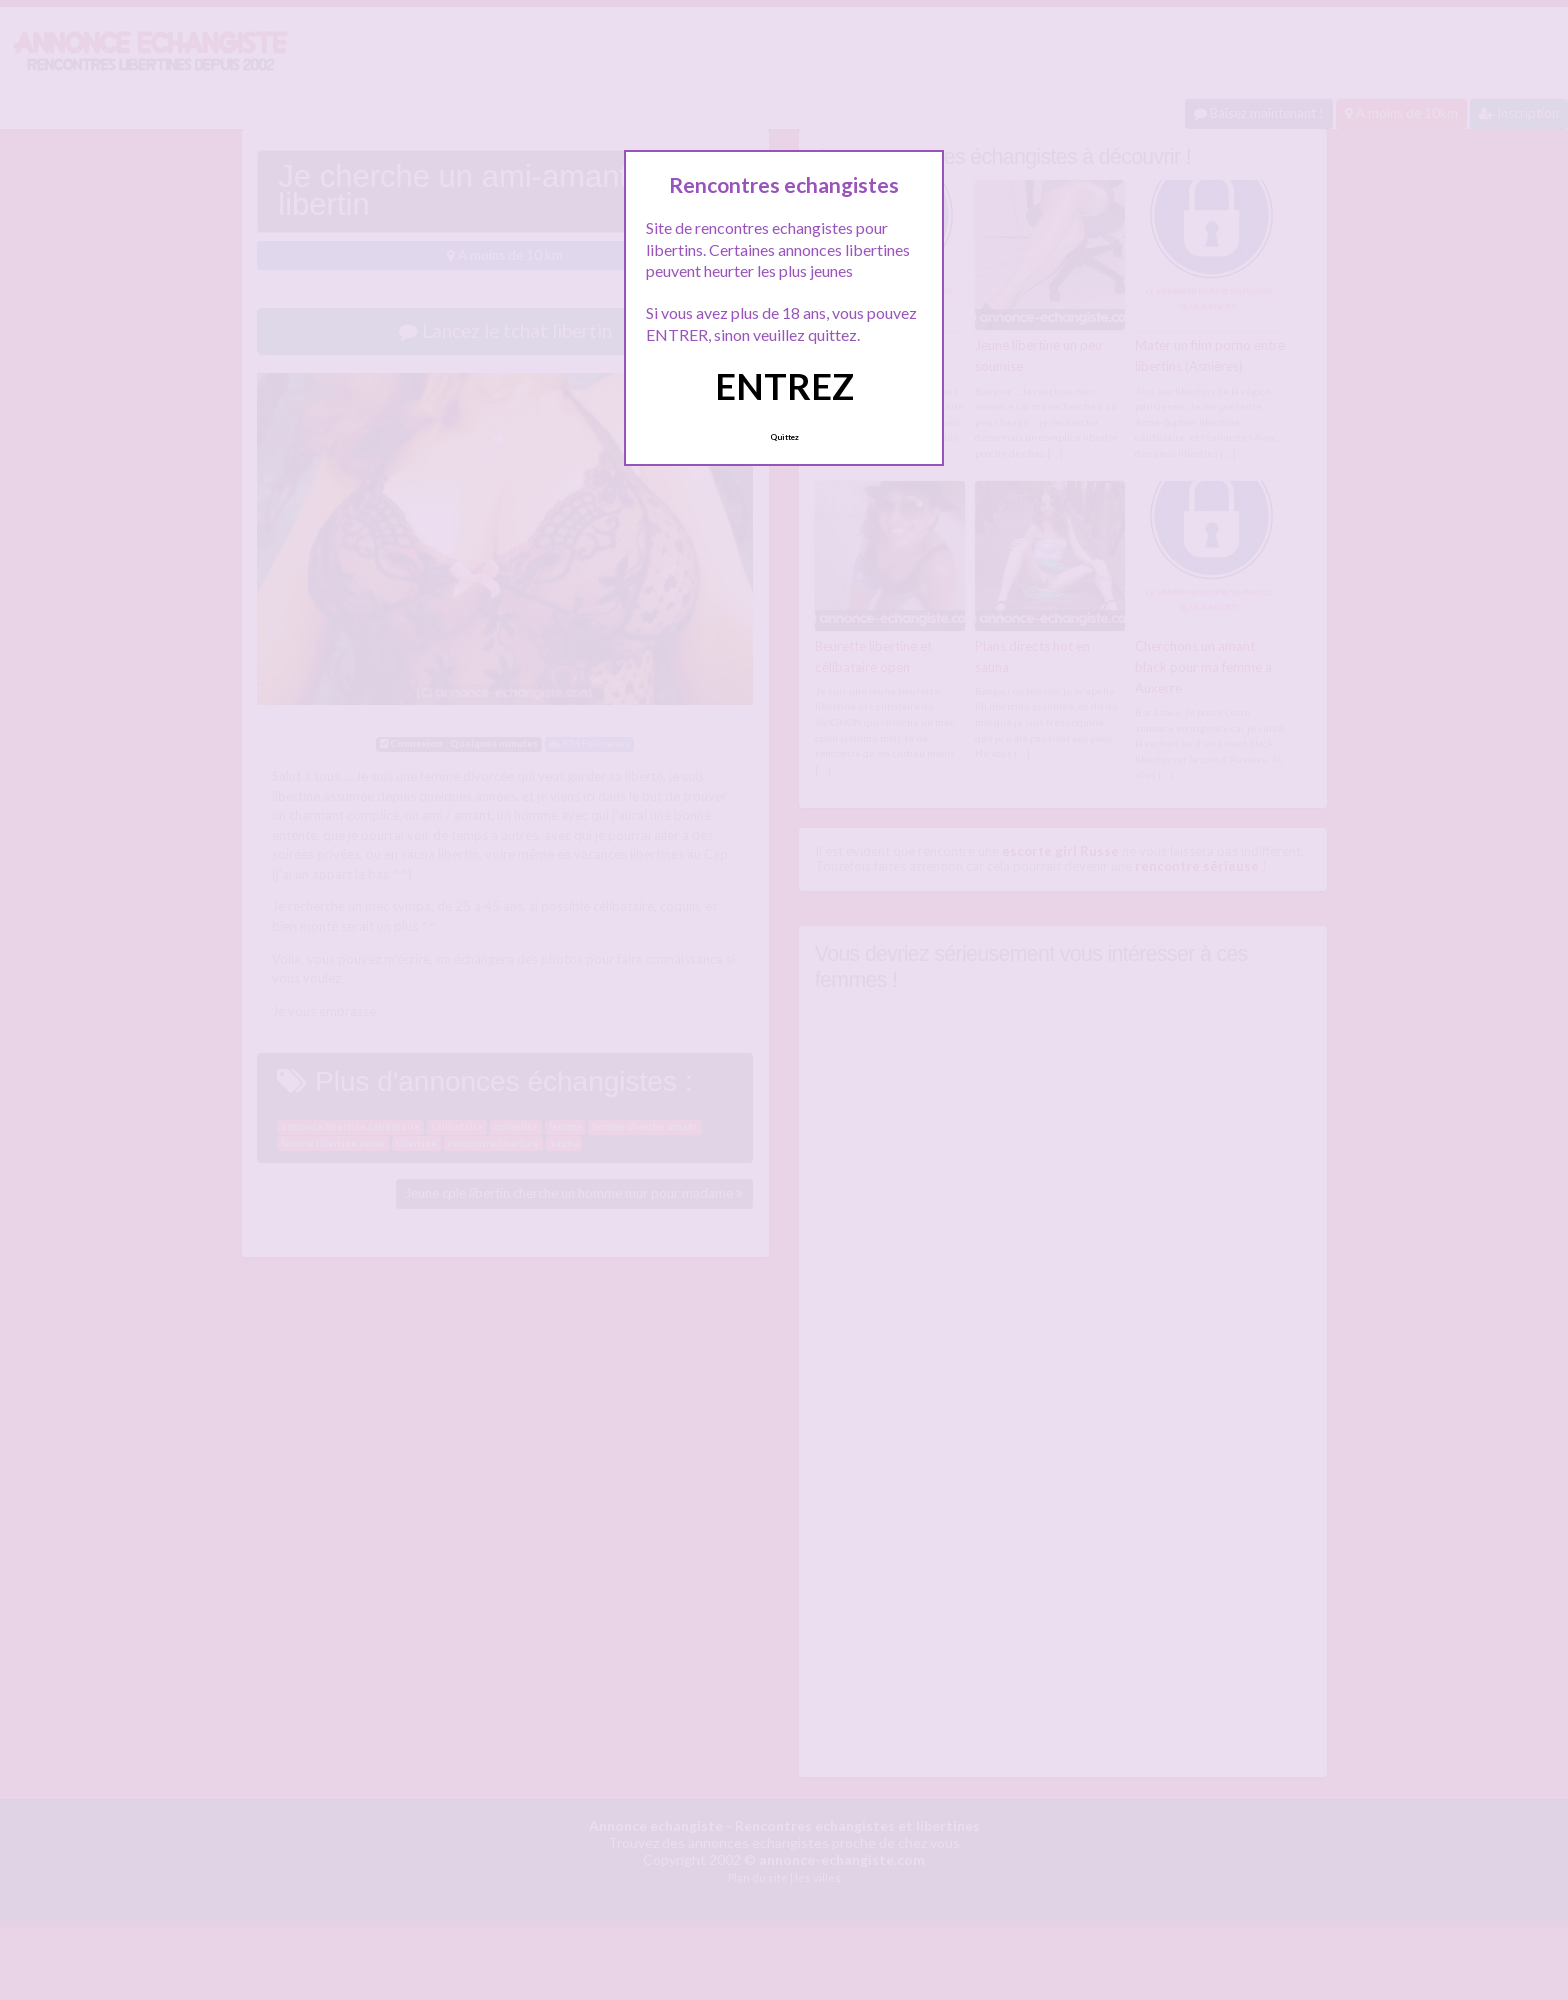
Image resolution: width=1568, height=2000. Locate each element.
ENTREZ (784, 386)
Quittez (784, 437)
